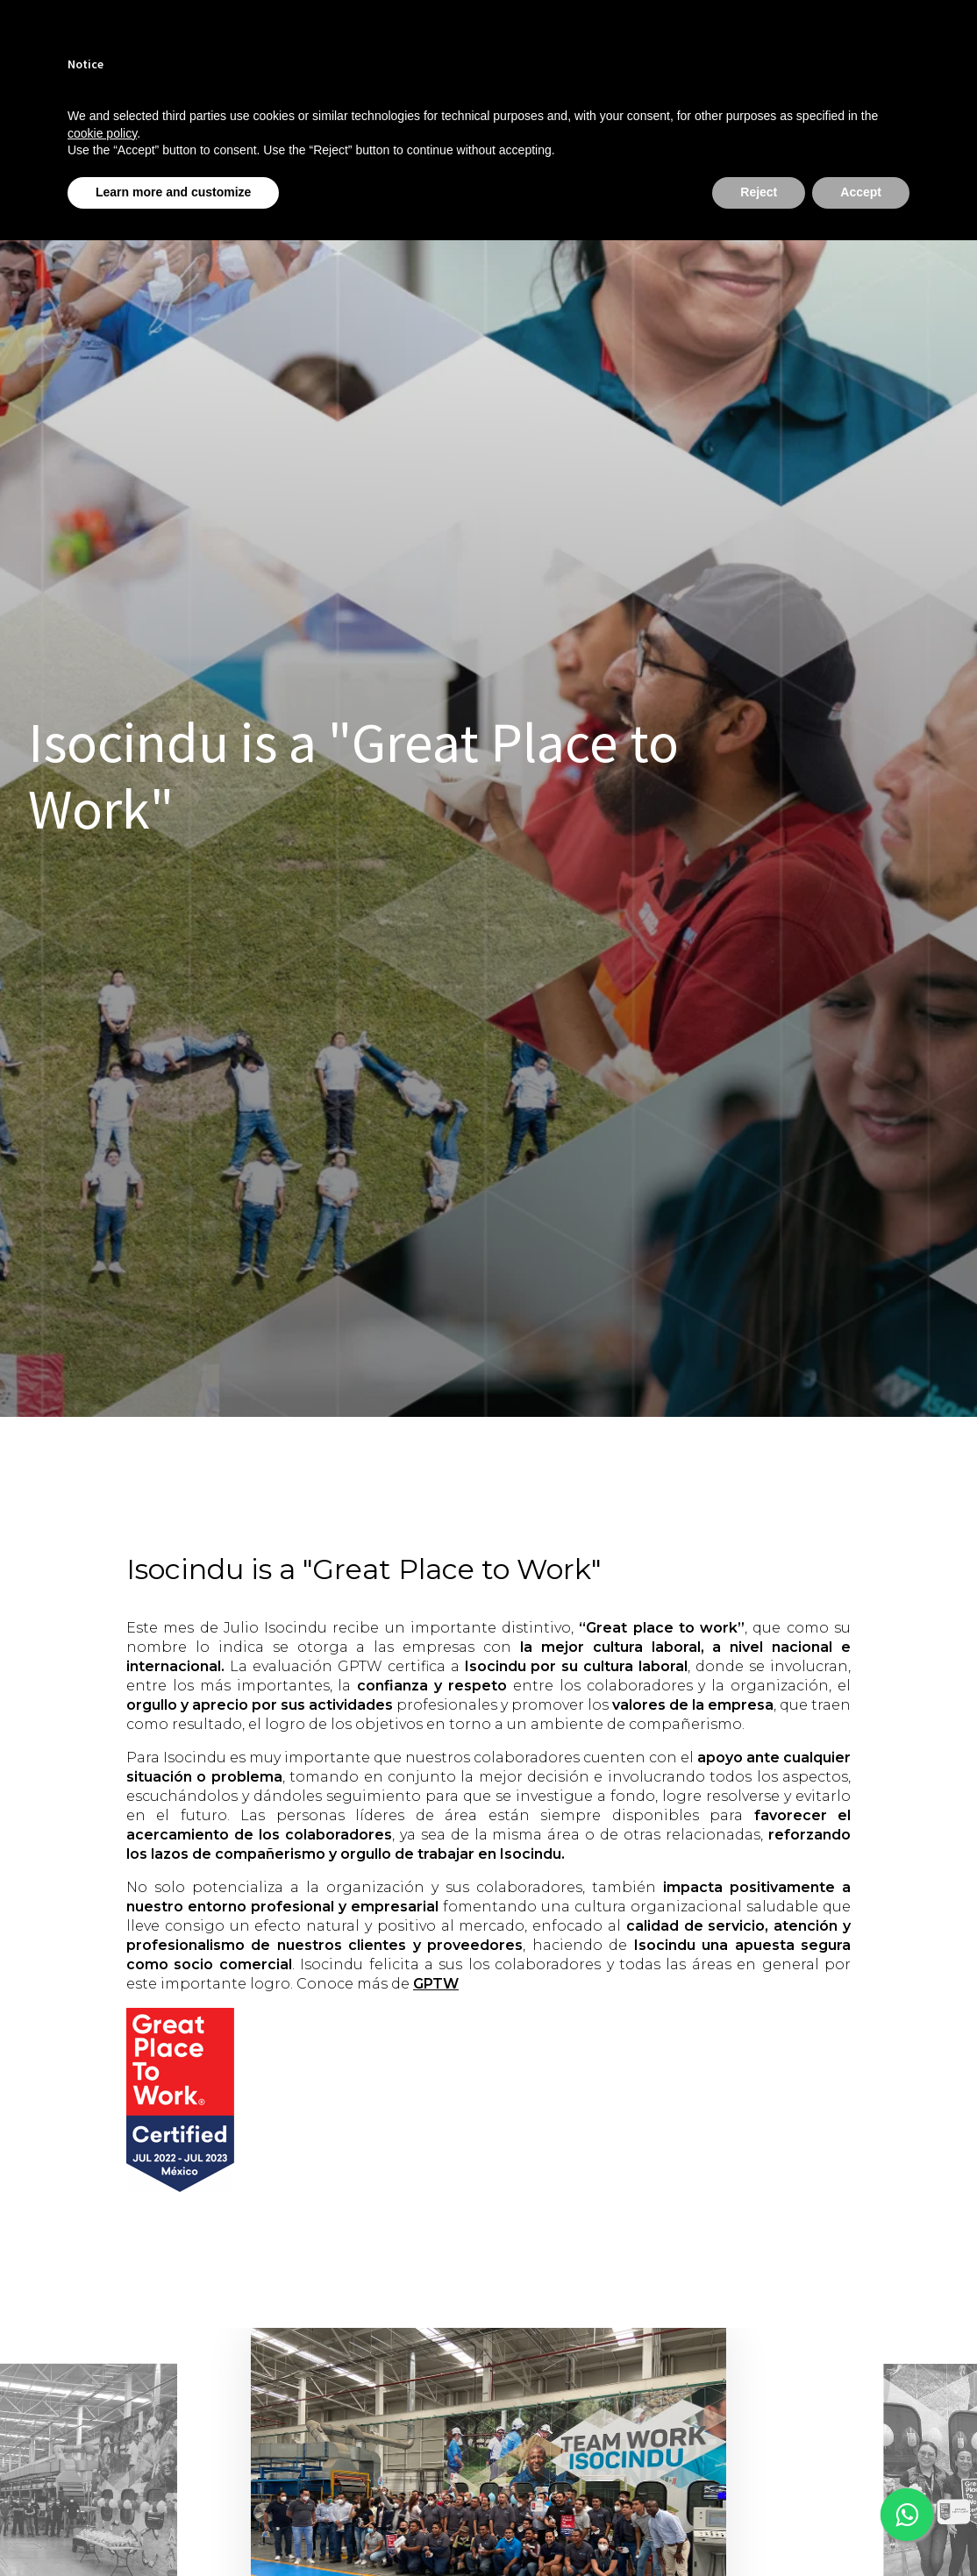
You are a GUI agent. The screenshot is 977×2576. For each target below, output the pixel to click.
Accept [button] (860, 192)
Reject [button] (758, 192)
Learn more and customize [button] (173, 192)
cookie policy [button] (102, 133)
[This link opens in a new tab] (907, 2514)
